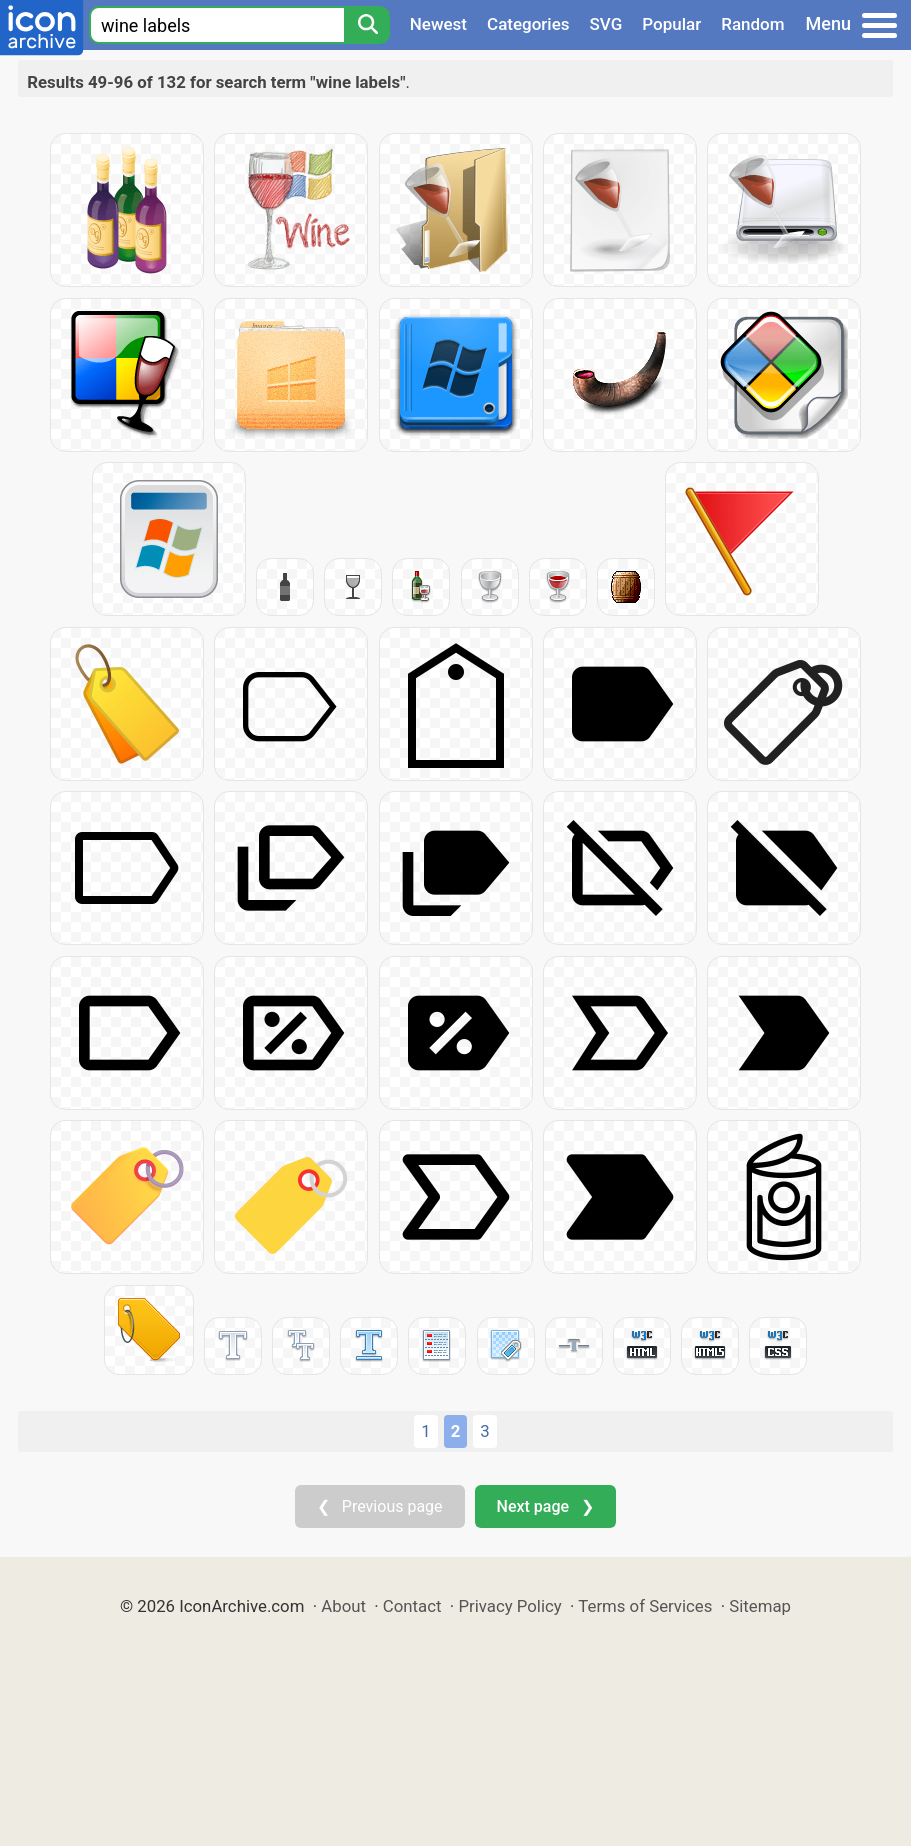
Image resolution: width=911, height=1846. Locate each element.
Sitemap (760, 1606)
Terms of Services (645, 1606)
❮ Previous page (380, 1506)
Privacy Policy (509, 1606)
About (343, 1606)
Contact (412, 1606)
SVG (606, 24)
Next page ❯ (545, 1506)
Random (752, 24)
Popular (671, 24)
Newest (438, 24)
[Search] (367, 25)
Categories (528, 24)
